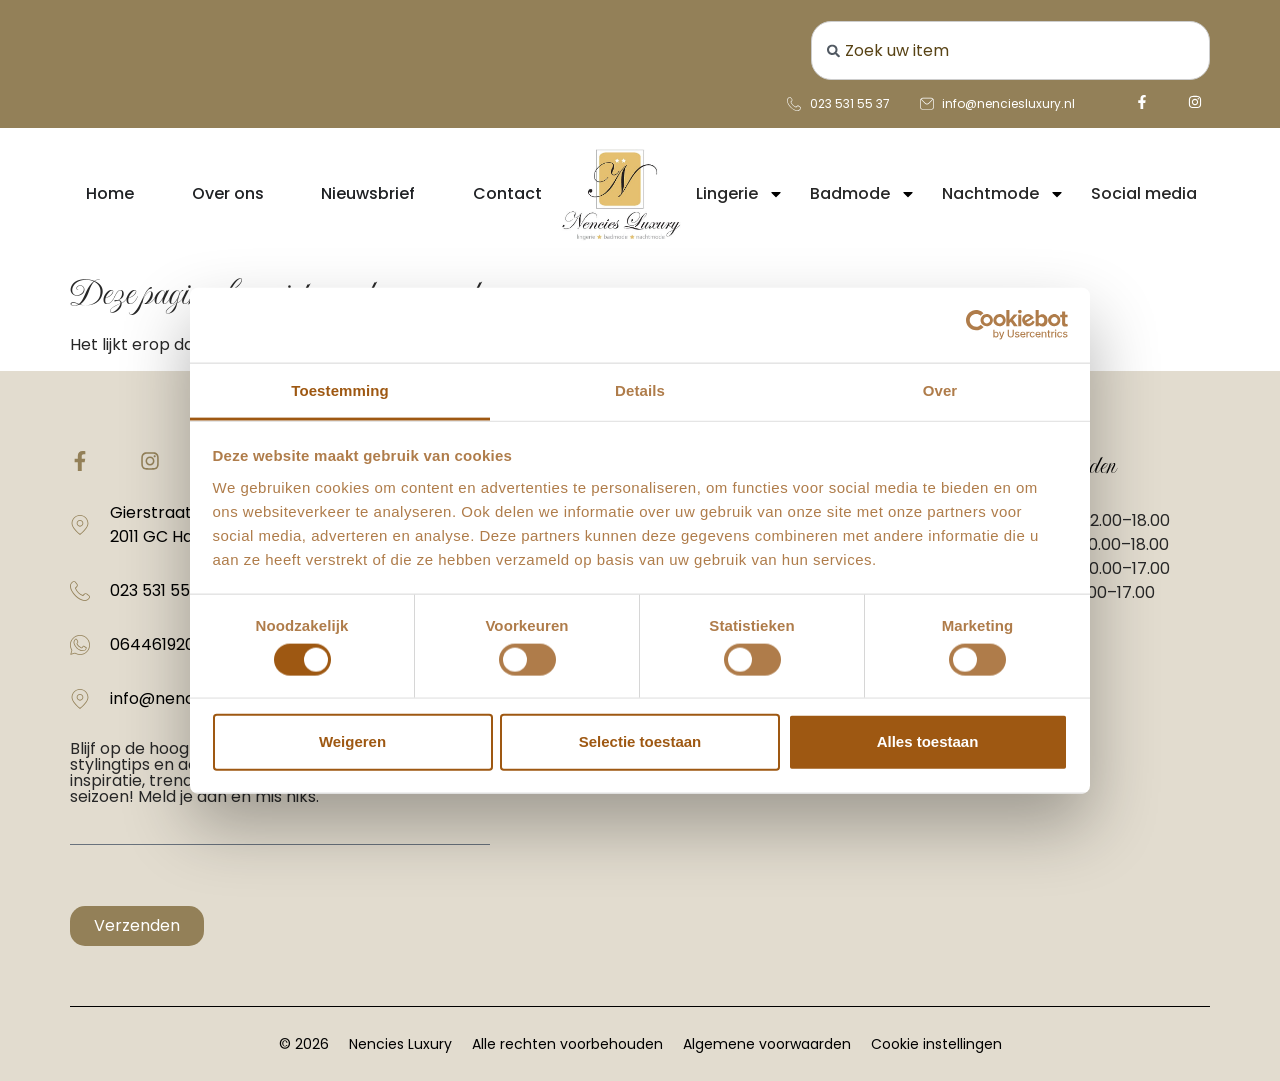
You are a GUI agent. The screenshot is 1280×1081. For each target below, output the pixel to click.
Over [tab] (940, 389)
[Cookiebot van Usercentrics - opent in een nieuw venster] (980, 325)
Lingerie (740, 194)
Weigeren (352, 741)
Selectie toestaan (640, 741)
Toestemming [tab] (340, 389)
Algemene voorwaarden (767, 1044)
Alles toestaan (928, 741)
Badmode (863, 194)
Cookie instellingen (936, 1044)
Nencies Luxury (400, 1044)
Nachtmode (1003, 194)
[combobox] (1010, 50)
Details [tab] (640, 389)
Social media (1144, 193)
